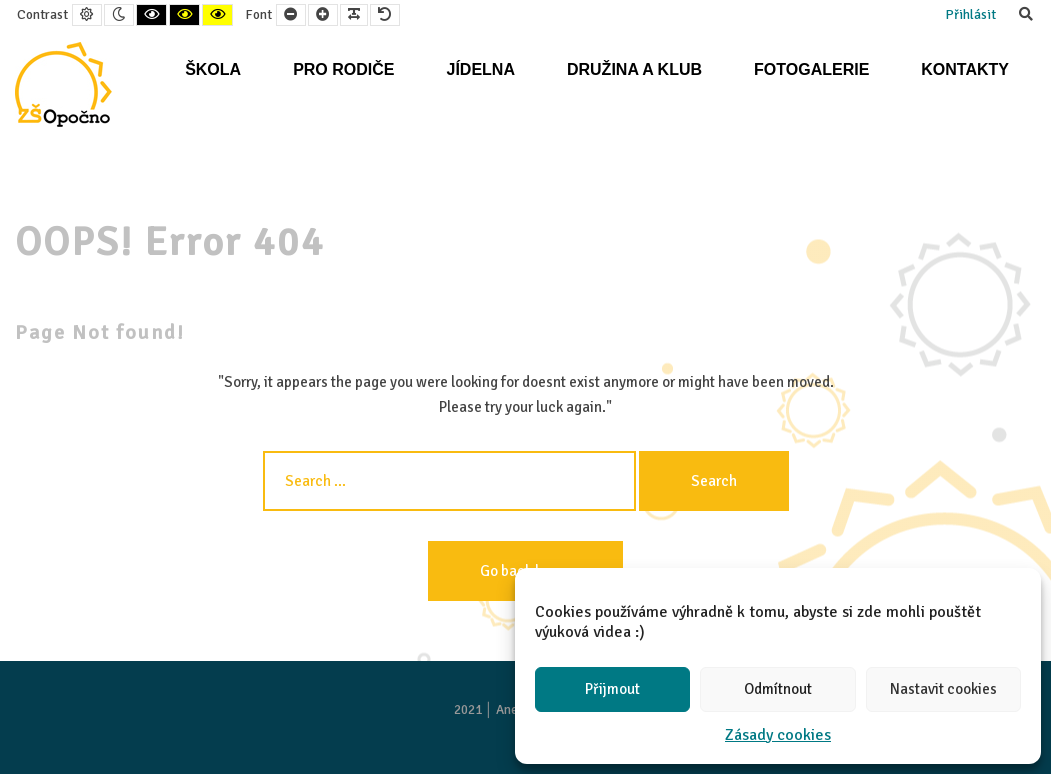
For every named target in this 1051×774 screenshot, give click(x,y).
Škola (213, 69)
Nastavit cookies (943, 689)
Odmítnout (778, 689)
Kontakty (965, 69)
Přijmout (612, 689)
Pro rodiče (343, 69)
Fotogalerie (811, 69)
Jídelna (480, 69)
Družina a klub (634, 69)
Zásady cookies (778, 735)
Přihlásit (970, 14)
